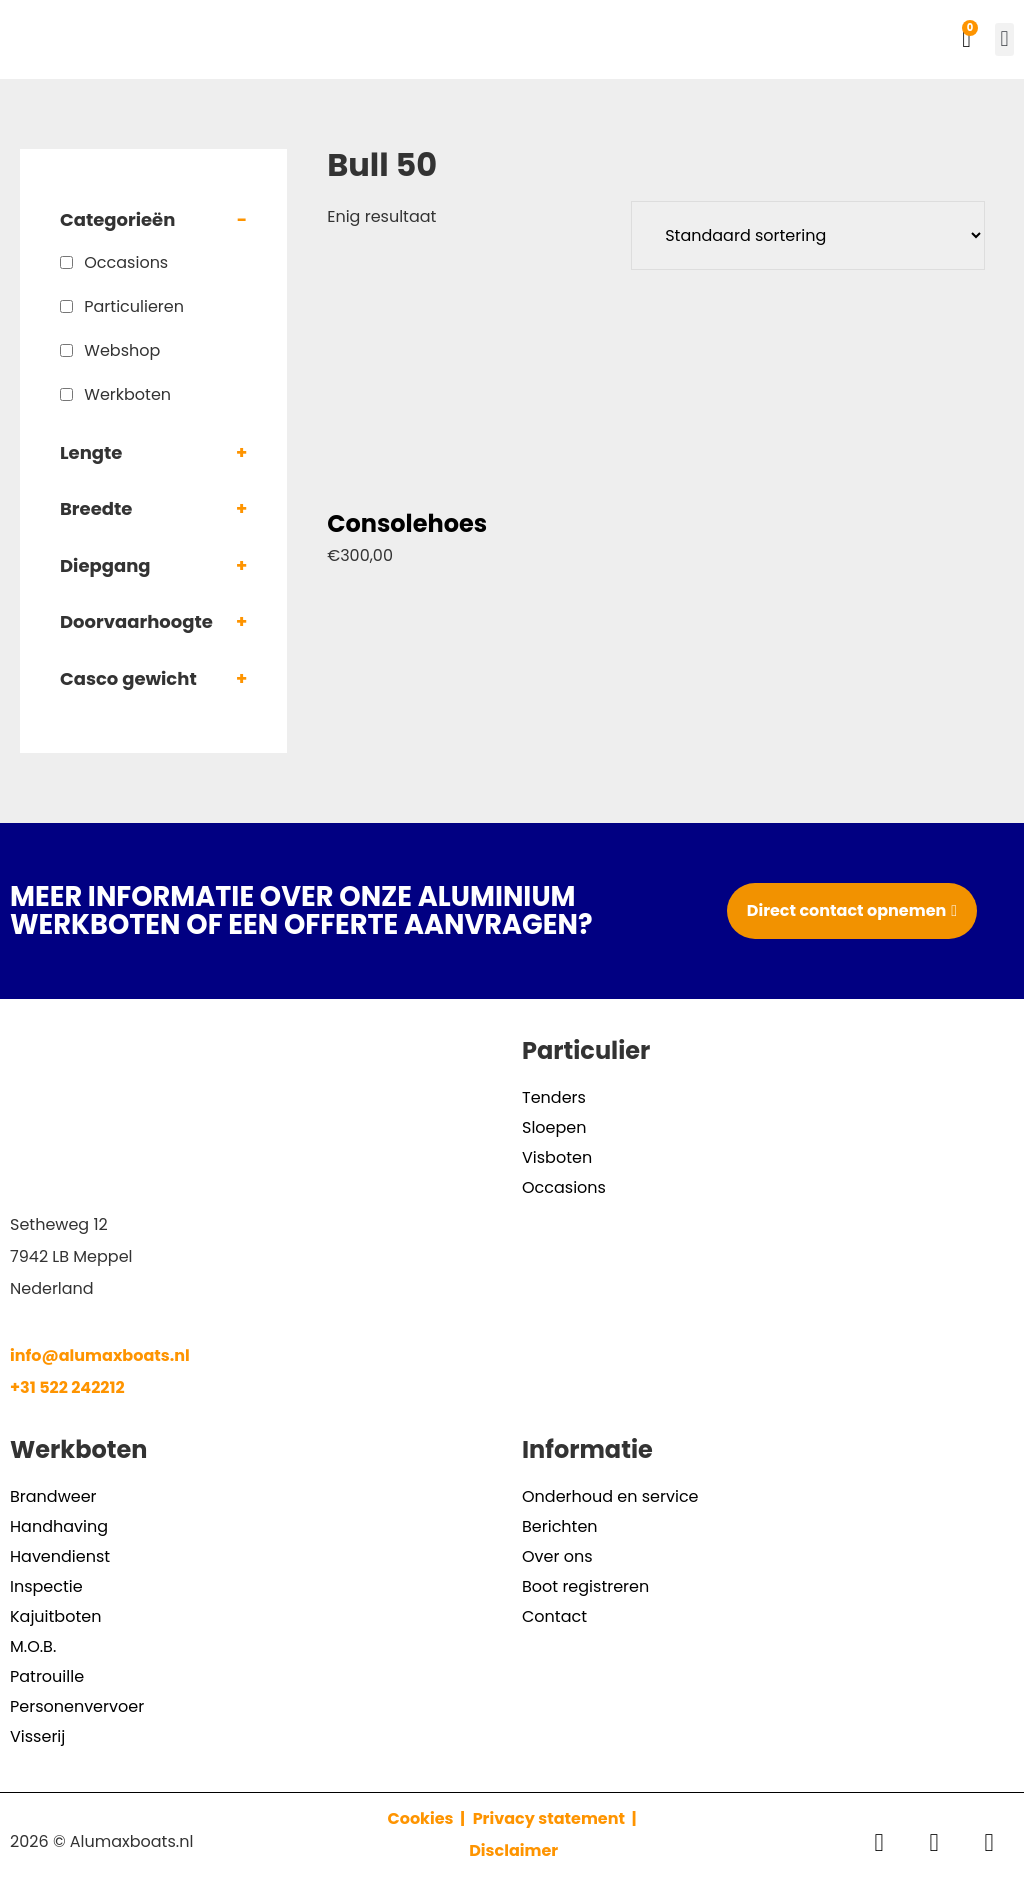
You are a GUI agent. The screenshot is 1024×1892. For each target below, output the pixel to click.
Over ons (557, 1556)
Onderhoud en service (610, 1496)
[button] (1004, 39)
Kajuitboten (55, 1616)
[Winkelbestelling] (808, 235)
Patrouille (47, 1676)
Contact (554, 1616)
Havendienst (60, 1556)
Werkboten (127, 394)
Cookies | (428, 1818)
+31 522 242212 (67, 1387)
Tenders (554, 1097)
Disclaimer (513, 1850)
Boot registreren (585, 1586)
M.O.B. (33, 1646)
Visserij (37, 1736)
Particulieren (134, 306)
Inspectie (46, 1586)
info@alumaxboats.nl (100, 1355)
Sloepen (554, 1127)
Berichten (560, 1526)
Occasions (126, 262)
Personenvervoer (77, 1706)
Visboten (557, 1157)
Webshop (122, 350)
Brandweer (53, 1496)
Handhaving (59, 1526)
